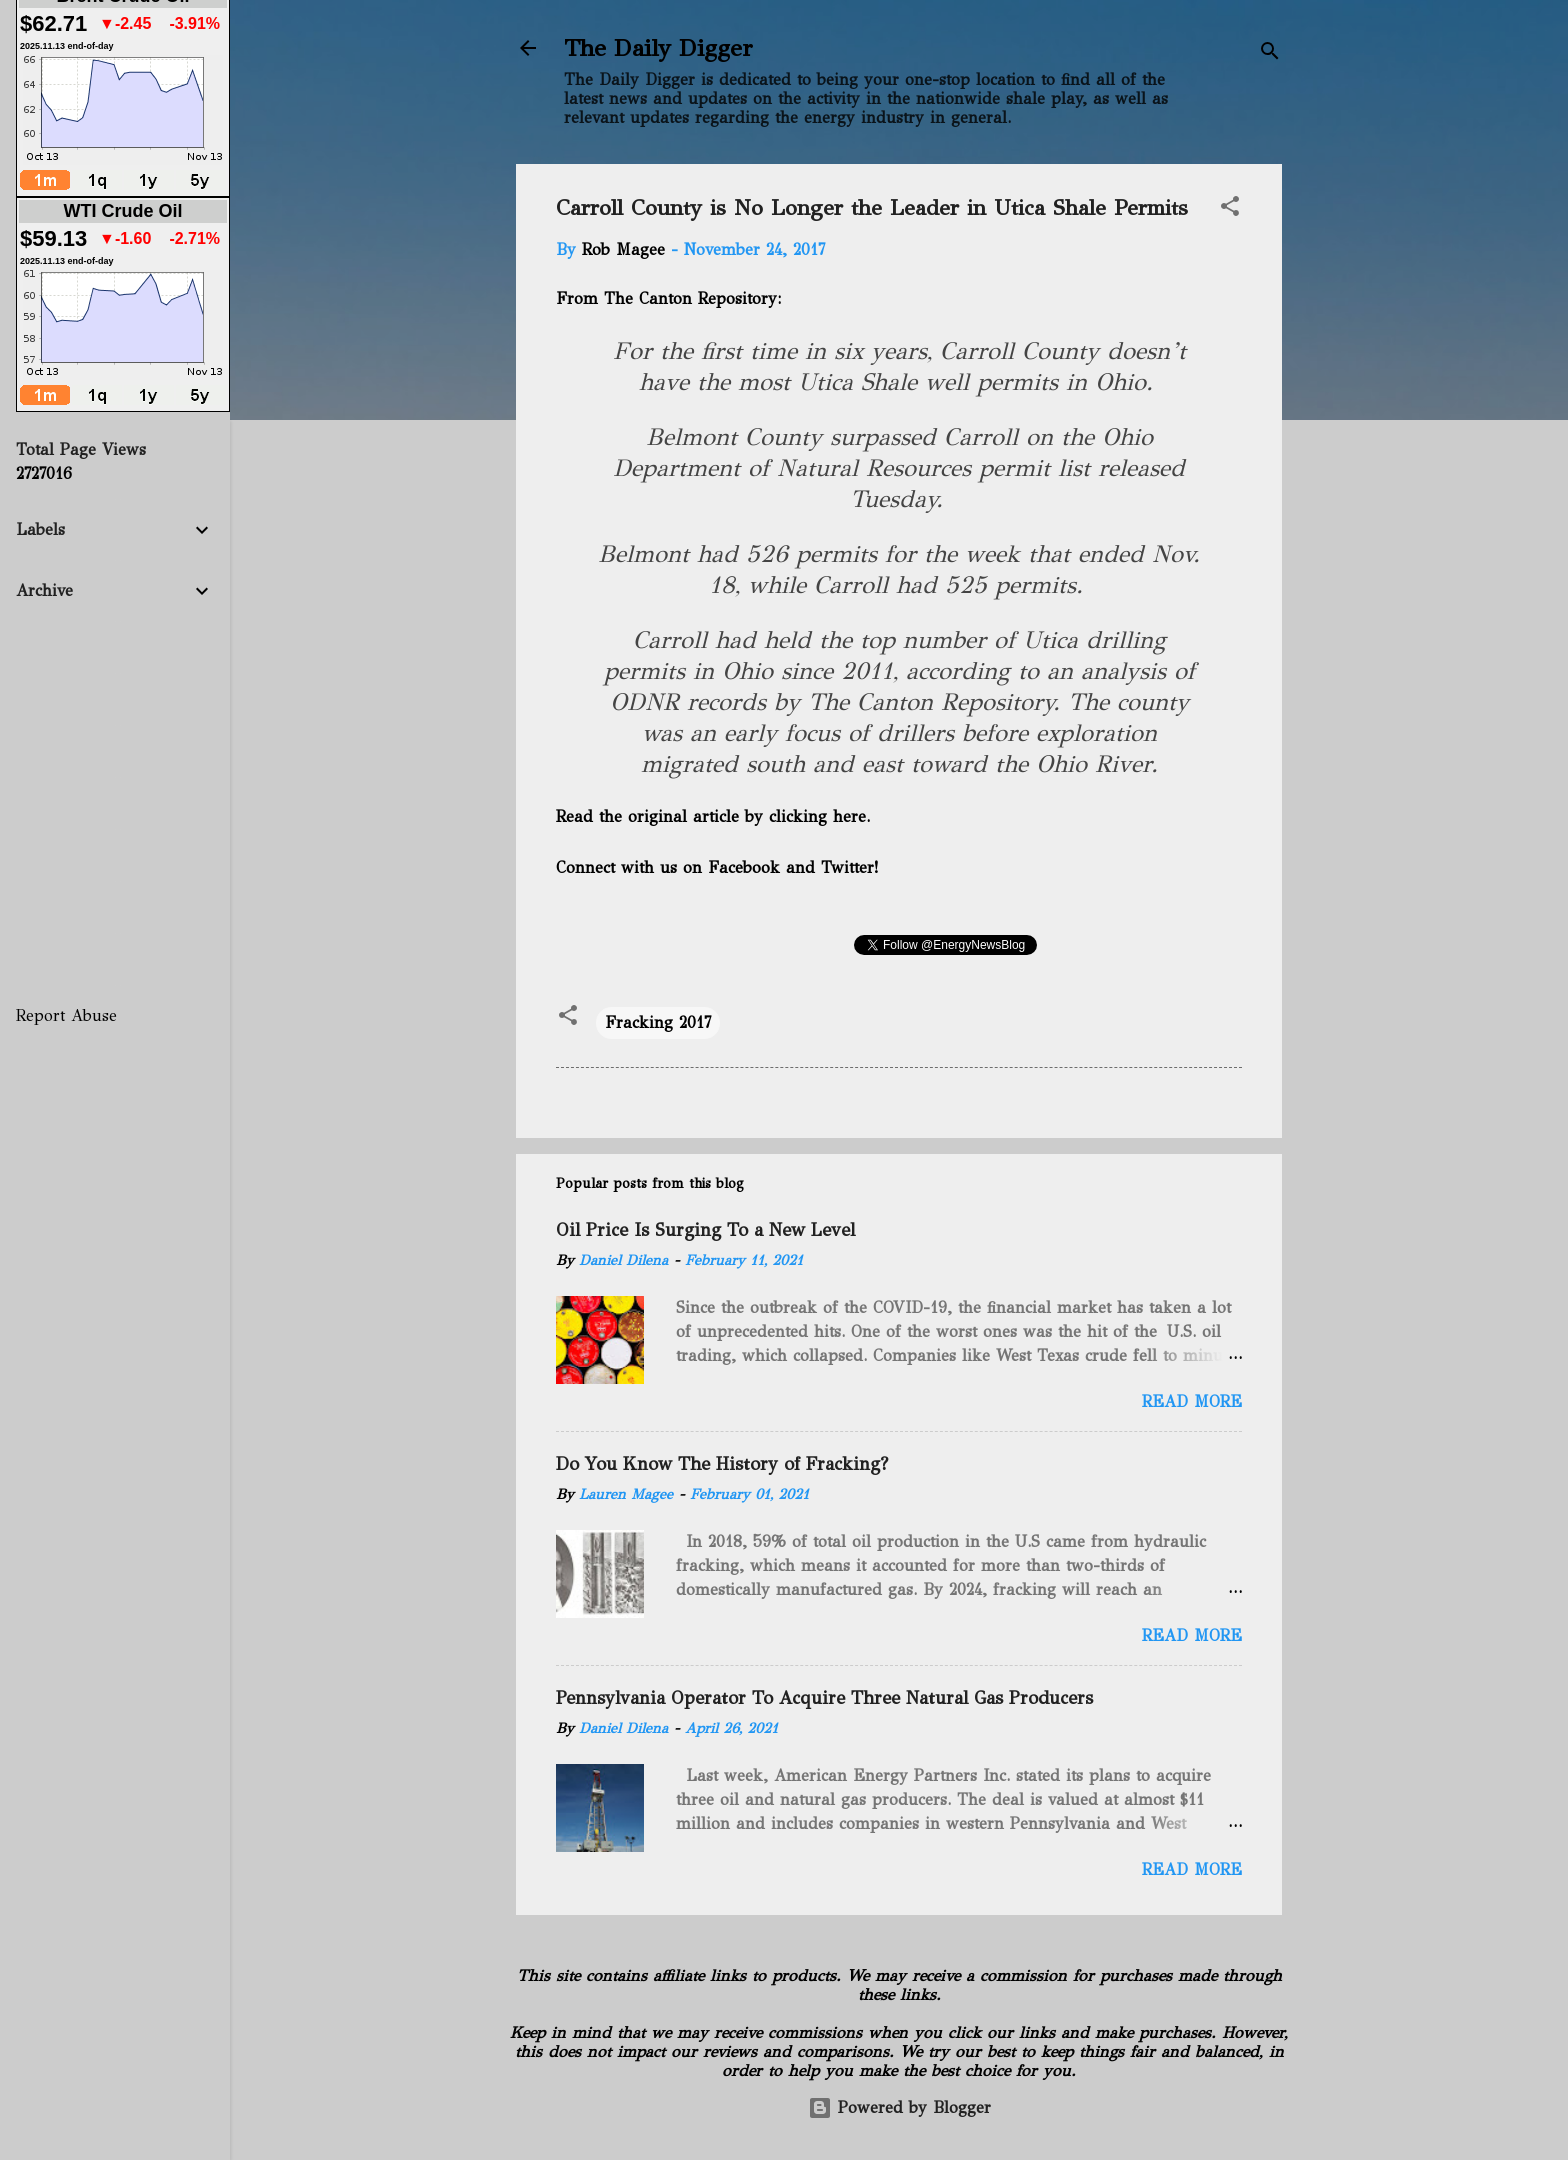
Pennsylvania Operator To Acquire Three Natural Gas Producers (824, 1698)
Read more (1192, 1401)
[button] (1230, 209)
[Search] (1270, 54)
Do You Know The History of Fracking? (722, 1464)
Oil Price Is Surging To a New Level (705, 1230)
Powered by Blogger (899, 2107)
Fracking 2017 (658, 1022)
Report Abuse (66, 1015)
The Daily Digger (658, 48)
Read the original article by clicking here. (713, 816)
